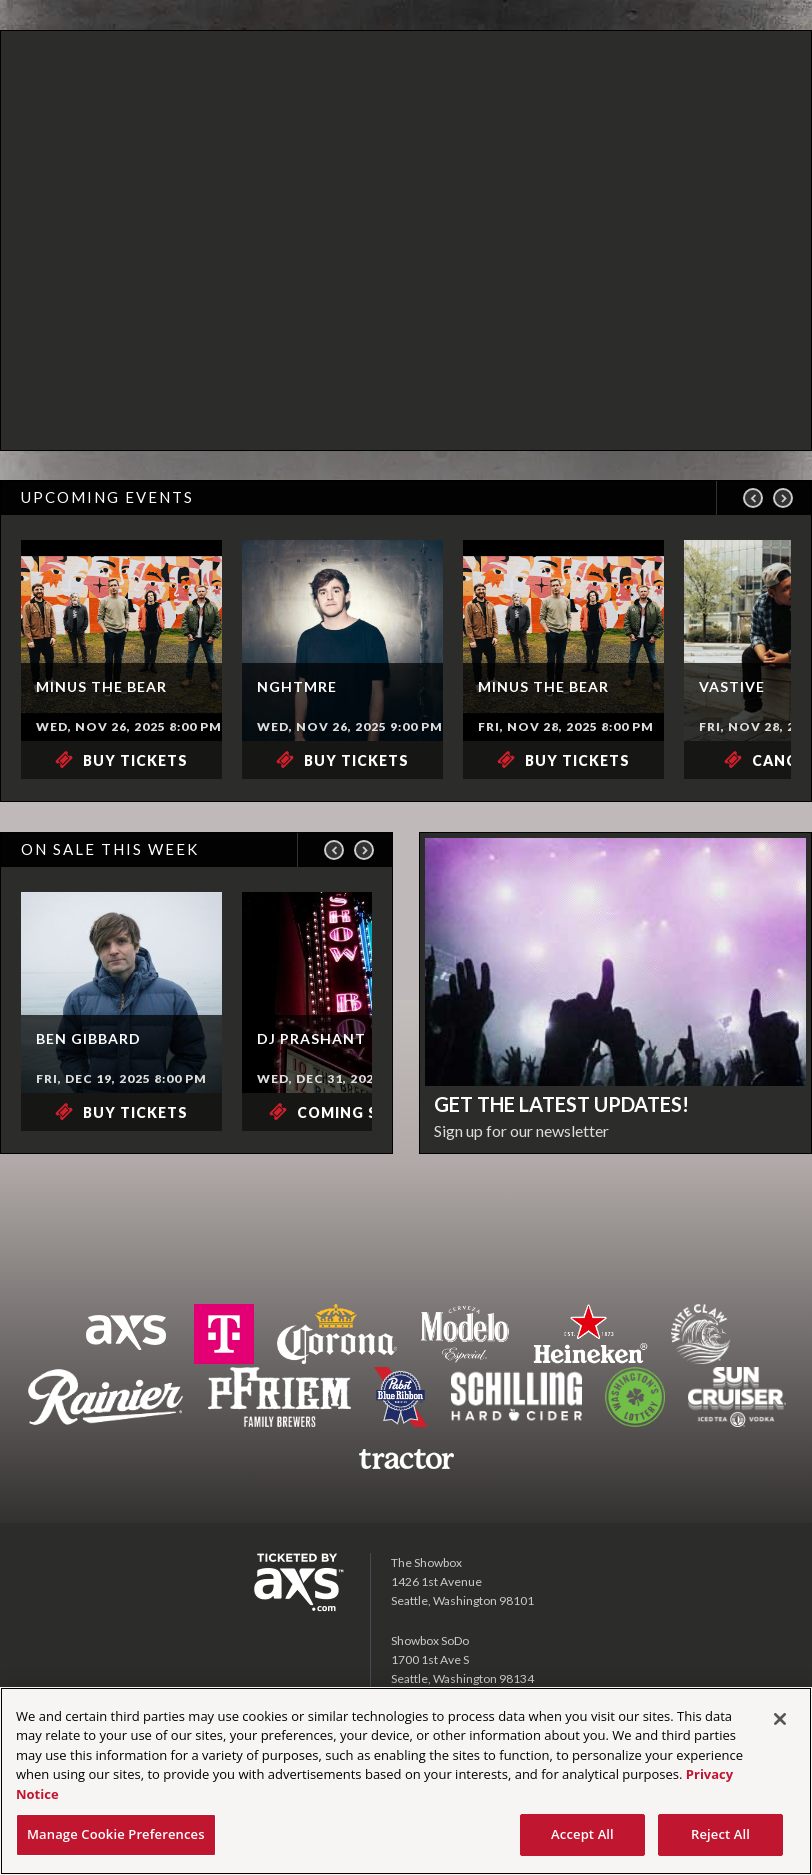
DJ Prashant (311, 1038)
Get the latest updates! (561, 1104)
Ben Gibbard (88, 1038)
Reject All (720, 1834)
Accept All (582, 1834)
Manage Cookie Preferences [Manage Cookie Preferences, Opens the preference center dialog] (116, 1834)
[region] (406, 1781)
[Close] (780, 1719)
